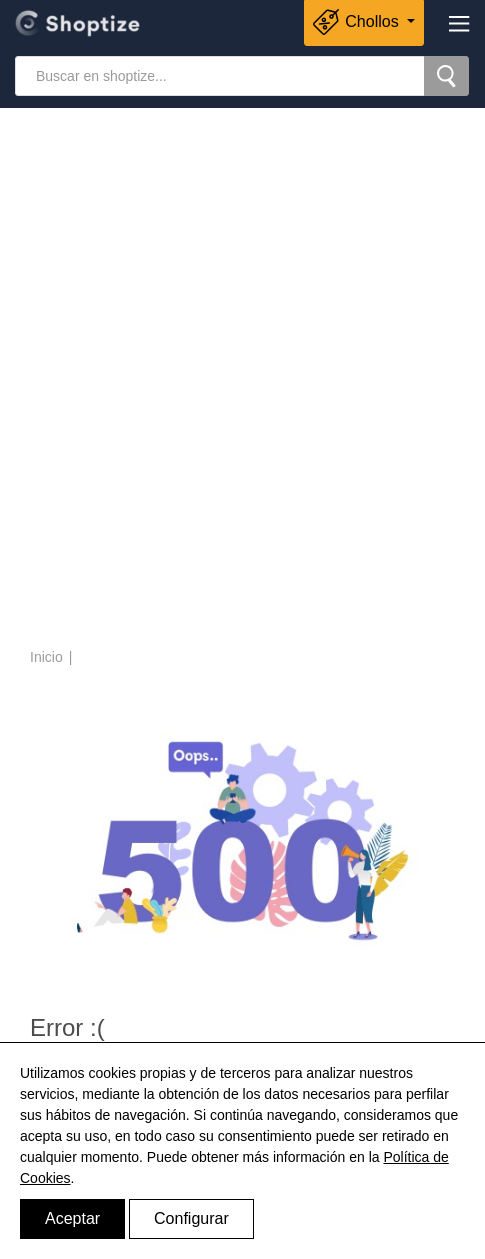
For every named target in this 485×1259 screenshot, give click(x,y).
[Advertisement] (242, 380)
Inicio (46, 657)
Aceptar (72, 1218)
